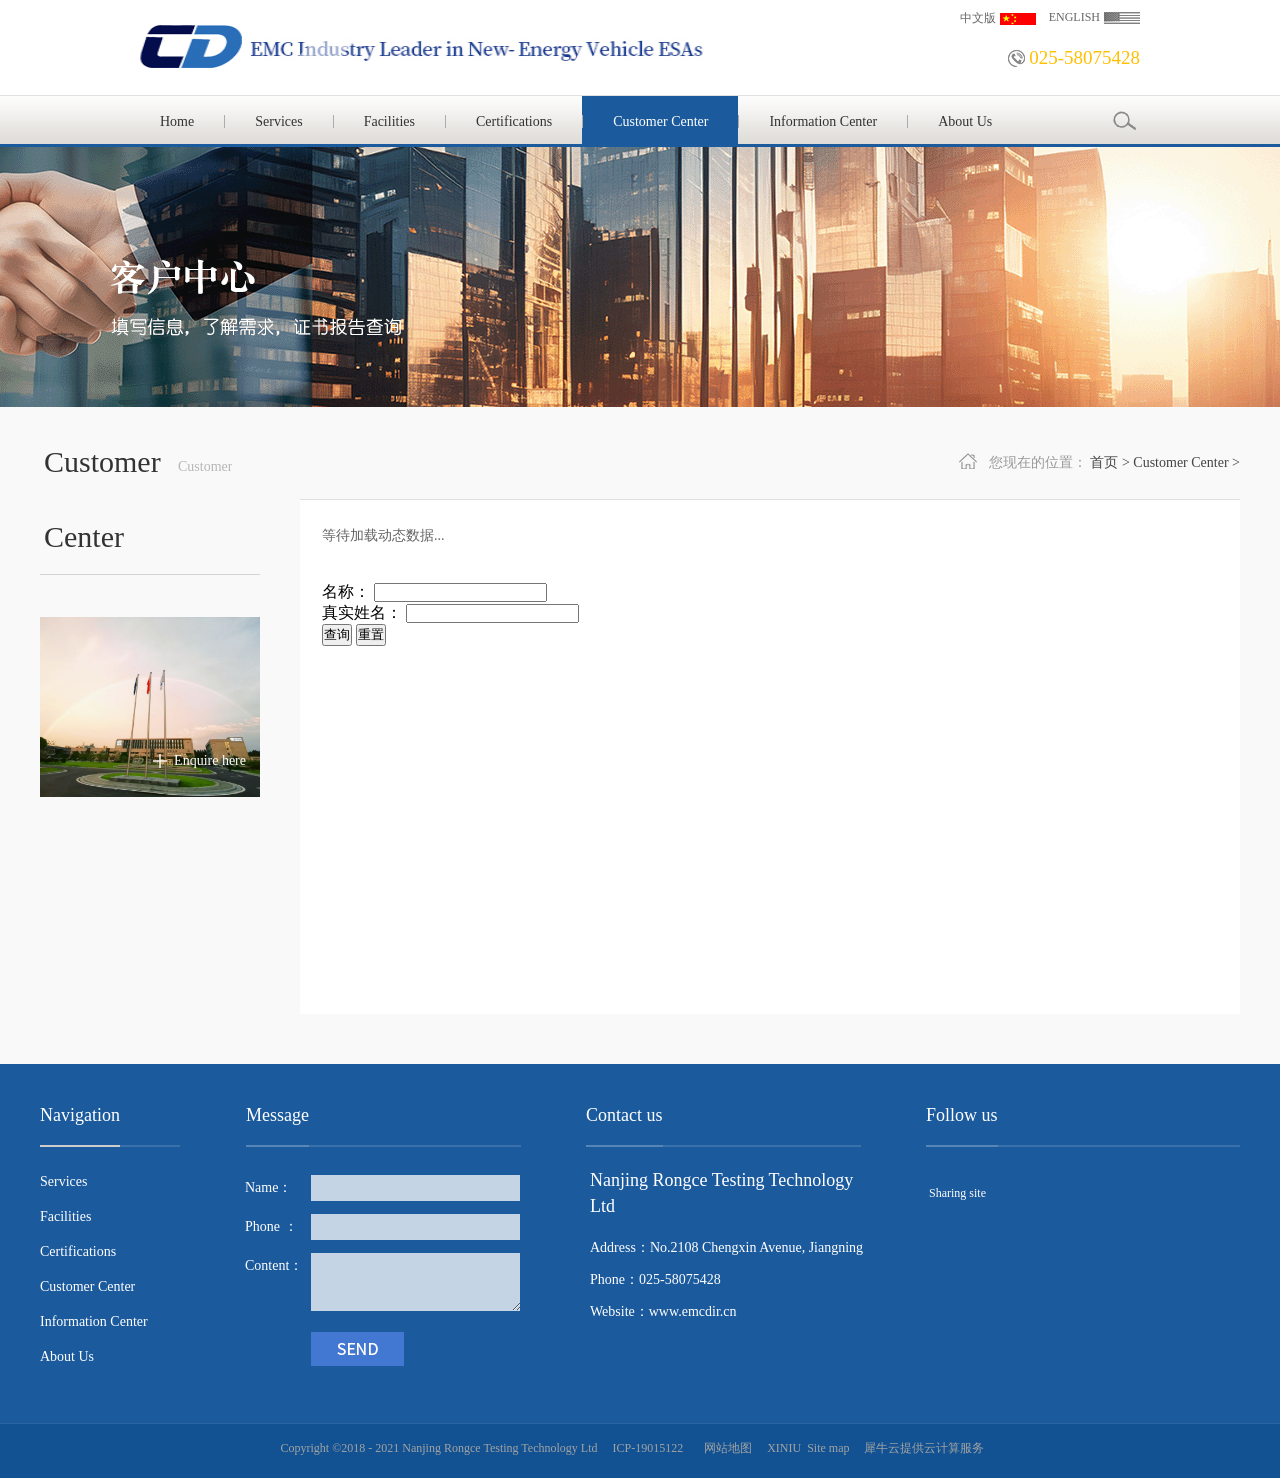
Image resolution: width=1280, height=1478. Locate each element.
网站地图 (725, 1448)
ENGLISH (1074, 17)
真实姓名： (362, 612)
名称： (346, 591)
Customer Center (1180, 462)
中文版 (978, 18)
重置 (371, 634)
